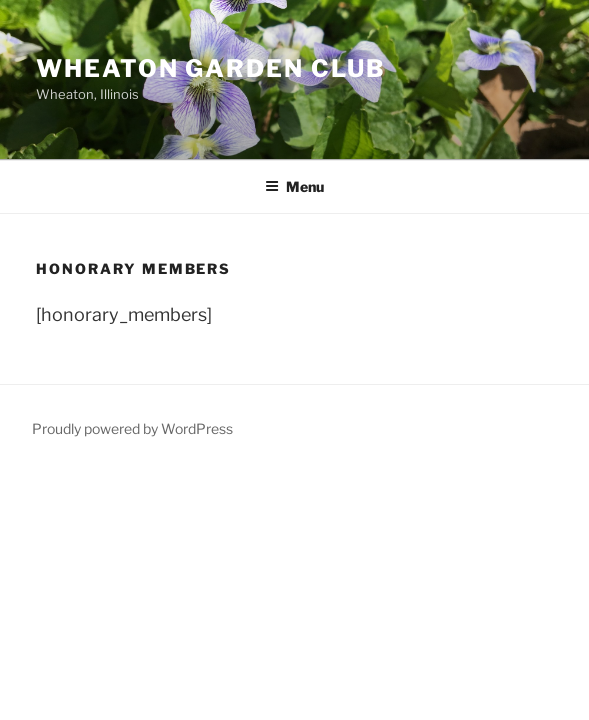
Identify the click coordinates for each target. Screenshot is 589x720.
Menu (294, 186)
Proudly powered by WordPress (132, 428)
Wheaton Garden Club (210, 68)
